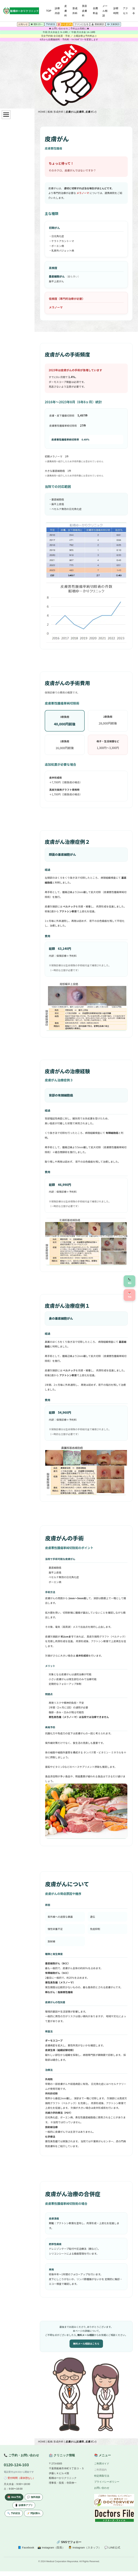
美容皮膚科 (84, 10)
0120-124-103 (16, 2465)
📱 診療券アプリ (24, 2505)
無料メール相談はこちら (86, 2343)
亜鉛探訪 (97, 24)
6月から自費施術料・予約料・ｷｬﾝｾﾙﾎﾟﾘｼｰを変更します (69, 39)
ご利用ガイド (101, 2463)
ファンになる (81, 24)
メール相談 (104, 10)
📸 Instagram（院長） (51, 2547)
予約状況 (50, 24)
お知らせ (23, 24)
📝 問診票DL (33, 2513)
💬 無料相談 (33, 2497)
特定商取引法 (101, 2475)
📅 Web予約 (14, 2497)
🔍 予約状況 (13, 2513)
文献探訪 (113, 24)
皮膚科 (65, 10)
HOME (42, 111)
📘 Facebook (26, 2547)
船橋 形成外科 (55, 111)
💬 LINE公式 (112, 2547)
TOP (48, 10)
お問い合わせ (101, 2487)
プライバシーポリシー (106, 2481)
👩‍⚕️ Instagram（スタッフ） (84, 2547)
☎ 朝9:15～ (37, 24)
